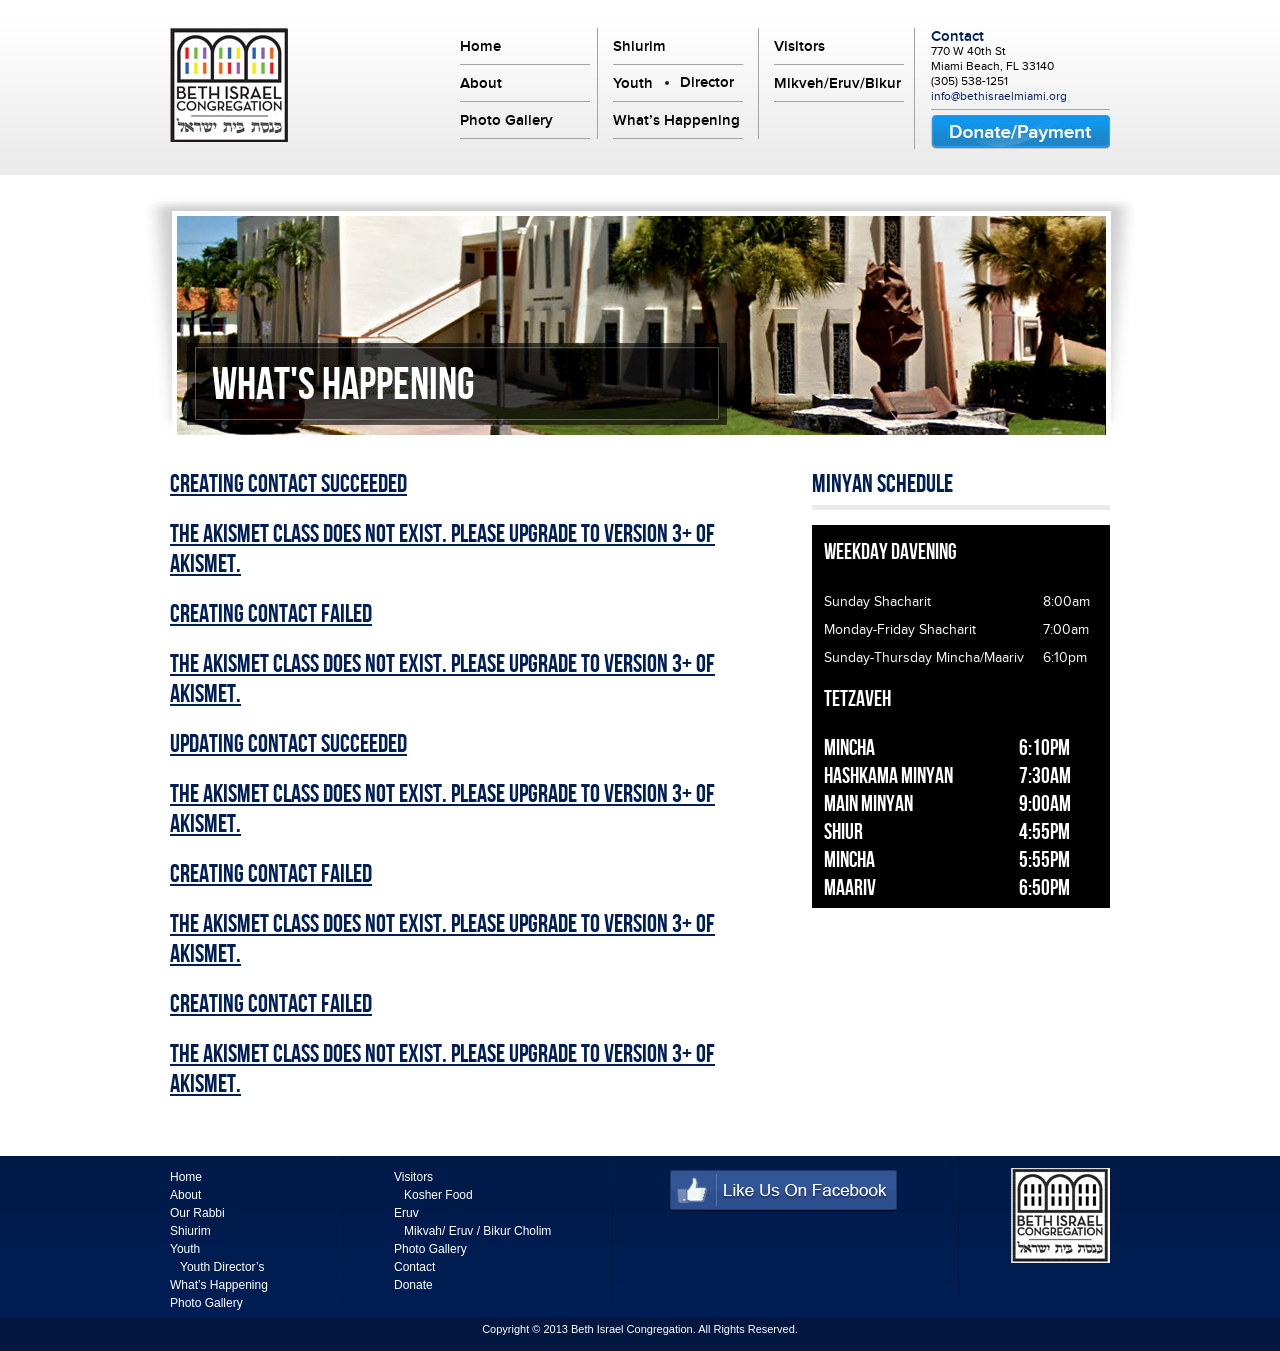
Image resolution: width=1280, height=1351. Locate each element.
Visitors (799, 46)
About (481, 83)
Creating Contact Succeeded (288, 485)
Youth (633, 83)
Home (480, 46)
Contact (957, 36)
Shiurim (639, 46)
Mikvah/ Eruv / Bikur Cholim (477, 1231)
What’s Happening (676, 120)
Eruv (406, 1213)
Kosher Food (438, 1195)
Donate (413, 1285)
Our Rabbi (197, 1213)
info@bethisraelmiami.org (999, 96)
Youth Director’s (222, 1267)
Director (707, 82)
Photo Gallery (506, 120)
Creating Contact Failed (271, 615)
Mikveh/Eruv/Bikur (837, 83)
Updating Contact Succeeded (288, 745)
